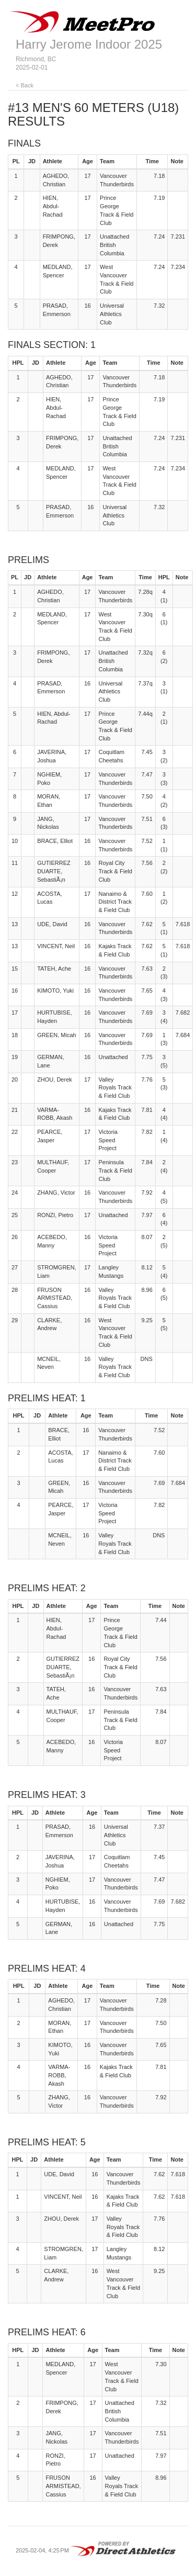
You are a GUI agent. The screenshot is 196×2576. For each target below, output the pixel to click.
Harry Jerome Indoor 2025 (89, 44)
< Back (24, 85)
